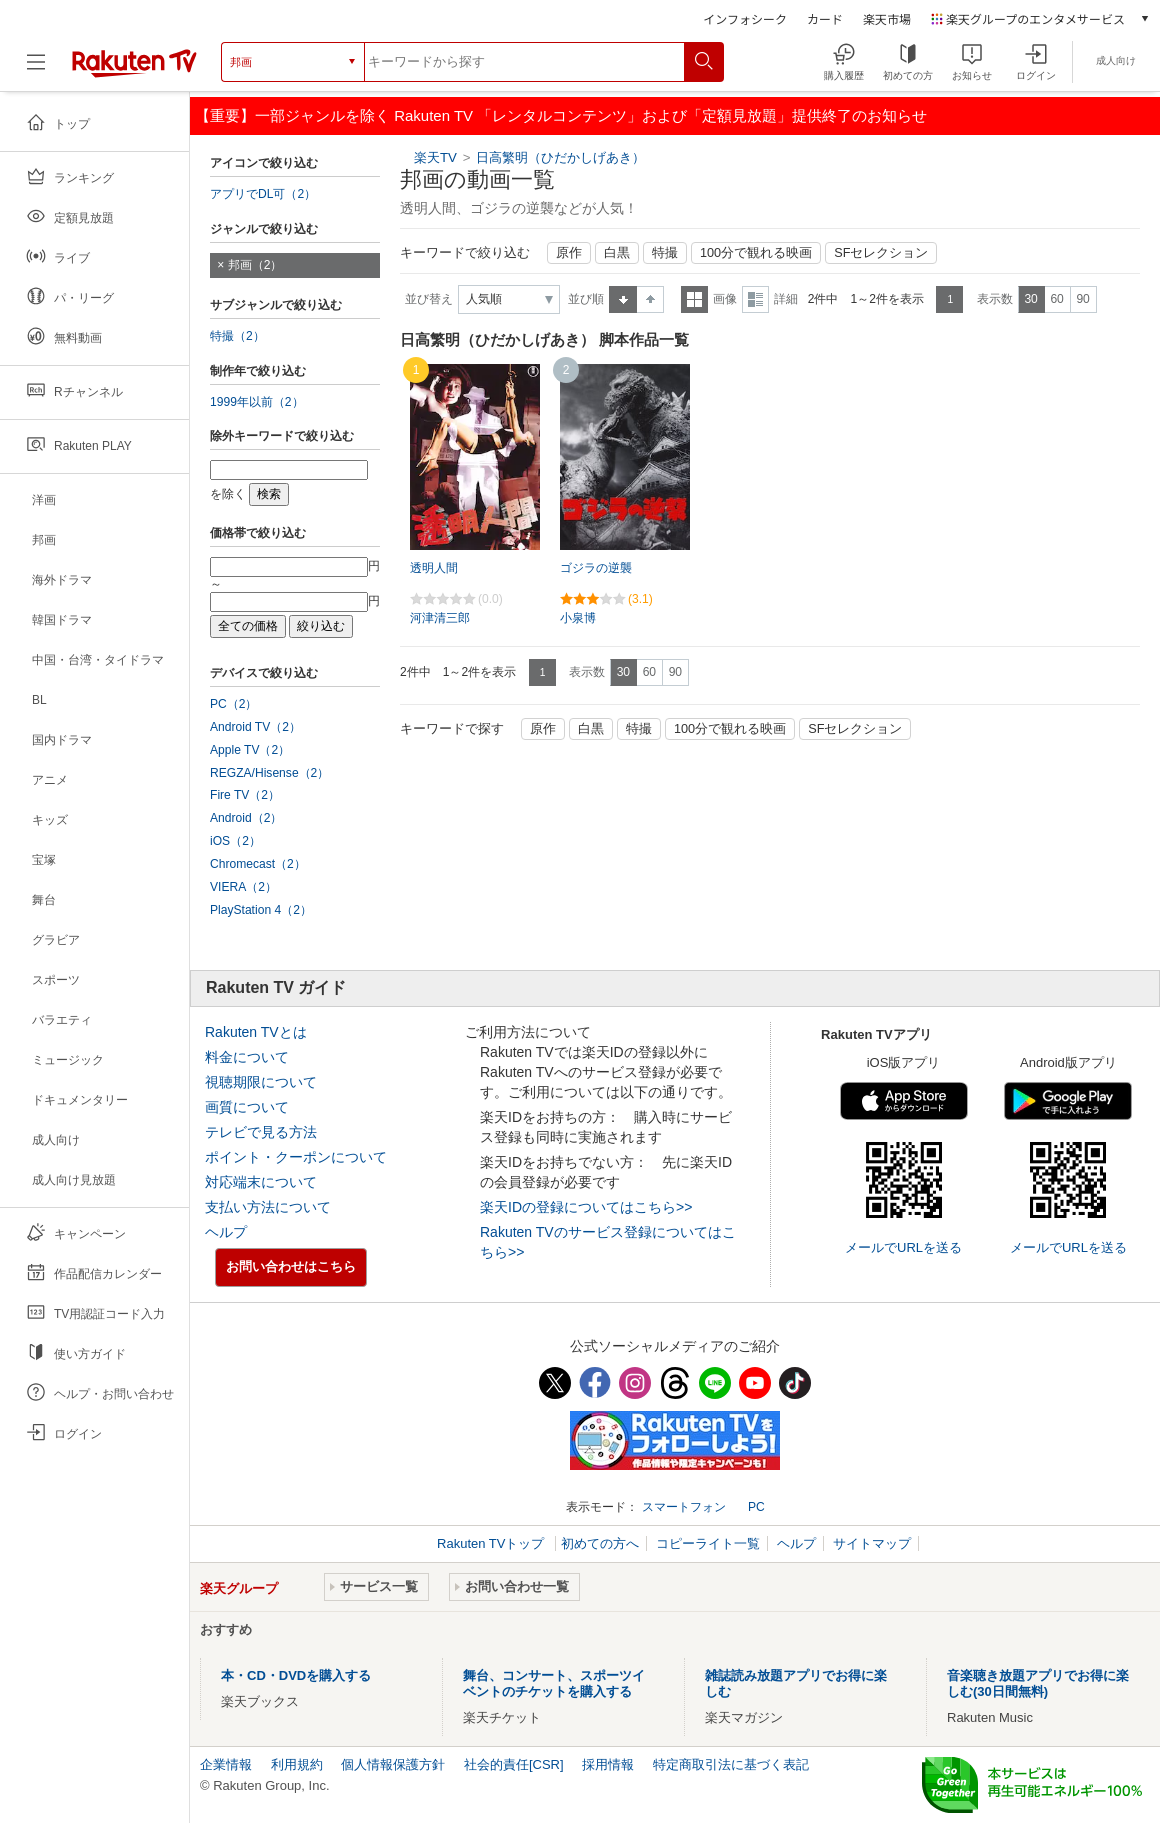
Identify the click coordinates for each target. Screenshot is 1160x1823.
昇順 (623, 299)
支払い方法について (268, 1207)
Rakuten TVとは (256, 1032)
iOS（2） (235, 841)
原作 (569, 253)
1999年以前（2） (257, 402)
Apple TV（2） (250, 750)
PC (756, 1507)
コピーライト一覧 (708, 1543)
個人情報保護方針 (393, 1764)
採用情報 (608, 1764)
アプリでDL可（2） (263, 194)
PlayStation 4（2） (261, 910)
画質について (247, 1107)
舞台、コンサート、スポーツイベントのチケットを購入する (554, 1683)
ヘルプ (226, 1232)
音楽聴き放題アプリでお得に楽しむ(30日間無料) (1038, 1683)
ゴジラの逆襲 (596, 568)
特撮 (665, 253)
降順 (650, 299)
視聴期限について (261, 1082)
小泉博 (578, 618)
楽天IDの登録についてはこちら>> (586, 1207)
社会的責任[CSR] (514, 1764)
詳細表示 (755, 299)
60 (1056, 299)
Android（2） (246, 818)
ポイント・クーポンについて (296, 1157)
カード (825, 18)
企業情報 (226, 1764)
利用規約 (297, 1764)
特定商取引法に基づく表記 (731, 1764)
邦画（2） (255, 265)
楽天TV (435, 157)
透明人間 (434, 568)
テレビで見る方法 (261, 1132)
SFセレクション (881, 253)
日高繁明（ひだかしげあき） (560, 157)
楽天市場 (887, 18)
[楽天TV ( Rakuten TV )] (134, 69)
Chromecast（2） (258, 864)
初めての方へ (600, 1543)
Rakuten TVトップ (492, 1543)
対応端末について (261, 1182)
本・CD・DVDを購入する (296, 1675)
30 (1030, 299)
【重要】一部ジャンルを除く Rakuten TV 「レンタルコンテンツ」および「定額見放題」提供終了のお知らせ (561, 115)
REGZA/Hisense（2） (269, 773)
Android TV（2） (255, 727)
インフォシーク (745, 18)
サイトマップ (872, 1543)
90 (1082, 299)
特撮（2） (237, 336)
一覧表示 (694, 299)
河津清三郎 (440, 618)
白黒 (617, 253)
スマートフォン (684, 1507)
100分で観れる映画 (756, 253)
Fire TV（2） (245, 795)
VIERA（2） (243, 887)
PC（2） (234, 704)
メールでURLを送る (903, 1247)
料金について (247, 1057)
